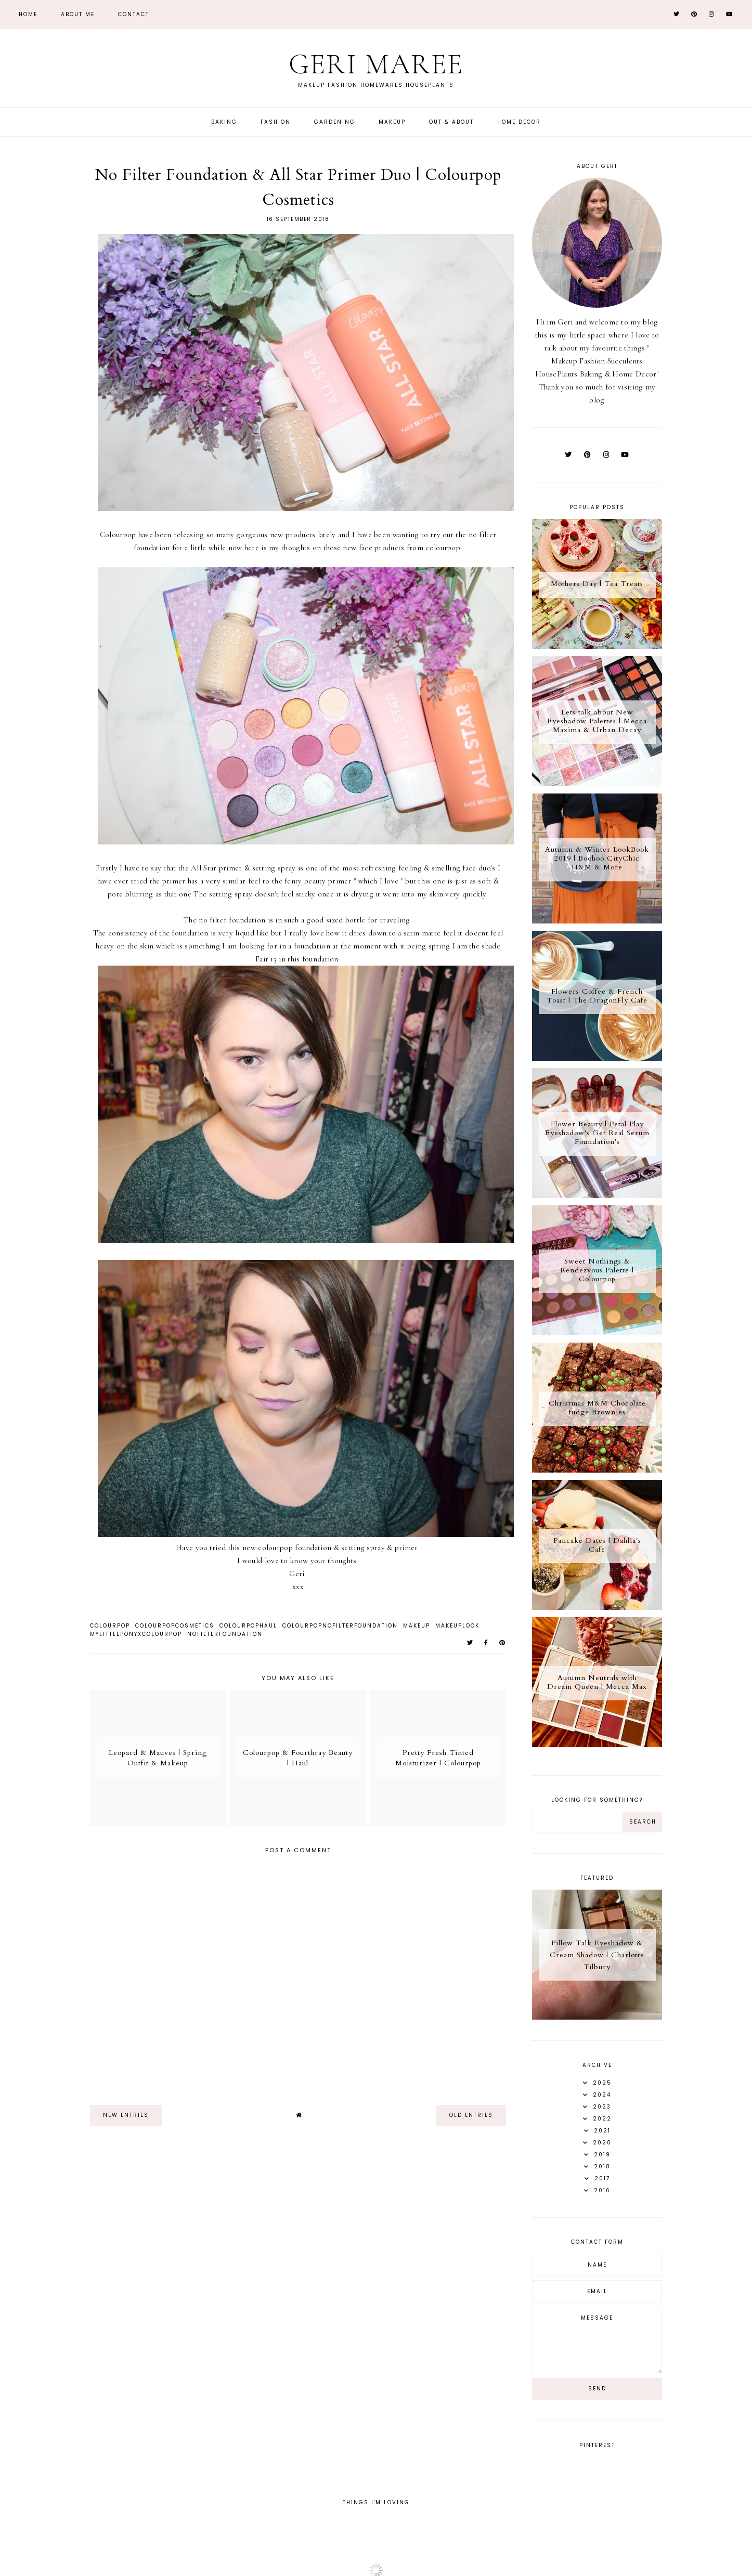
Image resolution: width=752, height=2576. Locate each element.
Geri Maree (376, 64)
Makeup (392, 122)
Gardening (334, 122)
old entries (471, 2115)
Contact (133, 14)
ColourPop (110, 1626)
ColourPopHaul (248, 1626)
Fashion (276, 122)
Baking (224, 122)
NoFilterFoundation (225, 1634)
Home (28, 14)
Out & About (451, 122)
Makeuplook (457, 1626)
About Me (78, 14)
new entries (126, 2115)
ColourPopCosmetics (174, 1626)
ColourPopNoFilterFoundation (340, 1626)
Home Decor (519, 122)
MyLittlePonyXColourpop (136, 1634)
